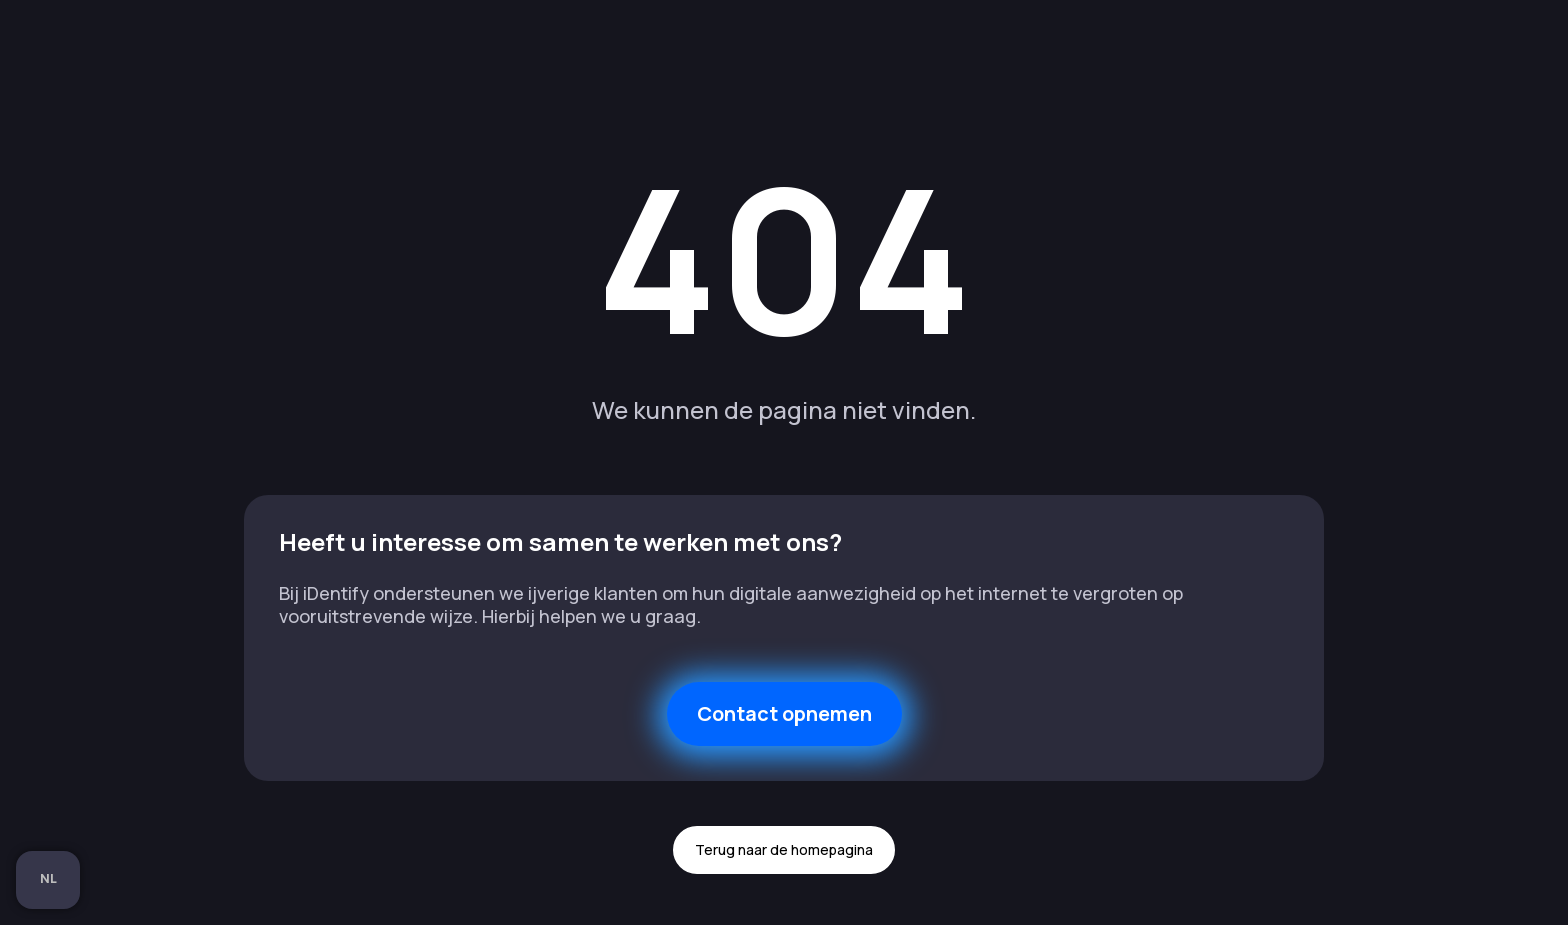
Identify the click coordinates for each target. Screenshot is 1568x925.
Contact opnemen (784, 713)
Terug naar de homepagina (784, 849)
